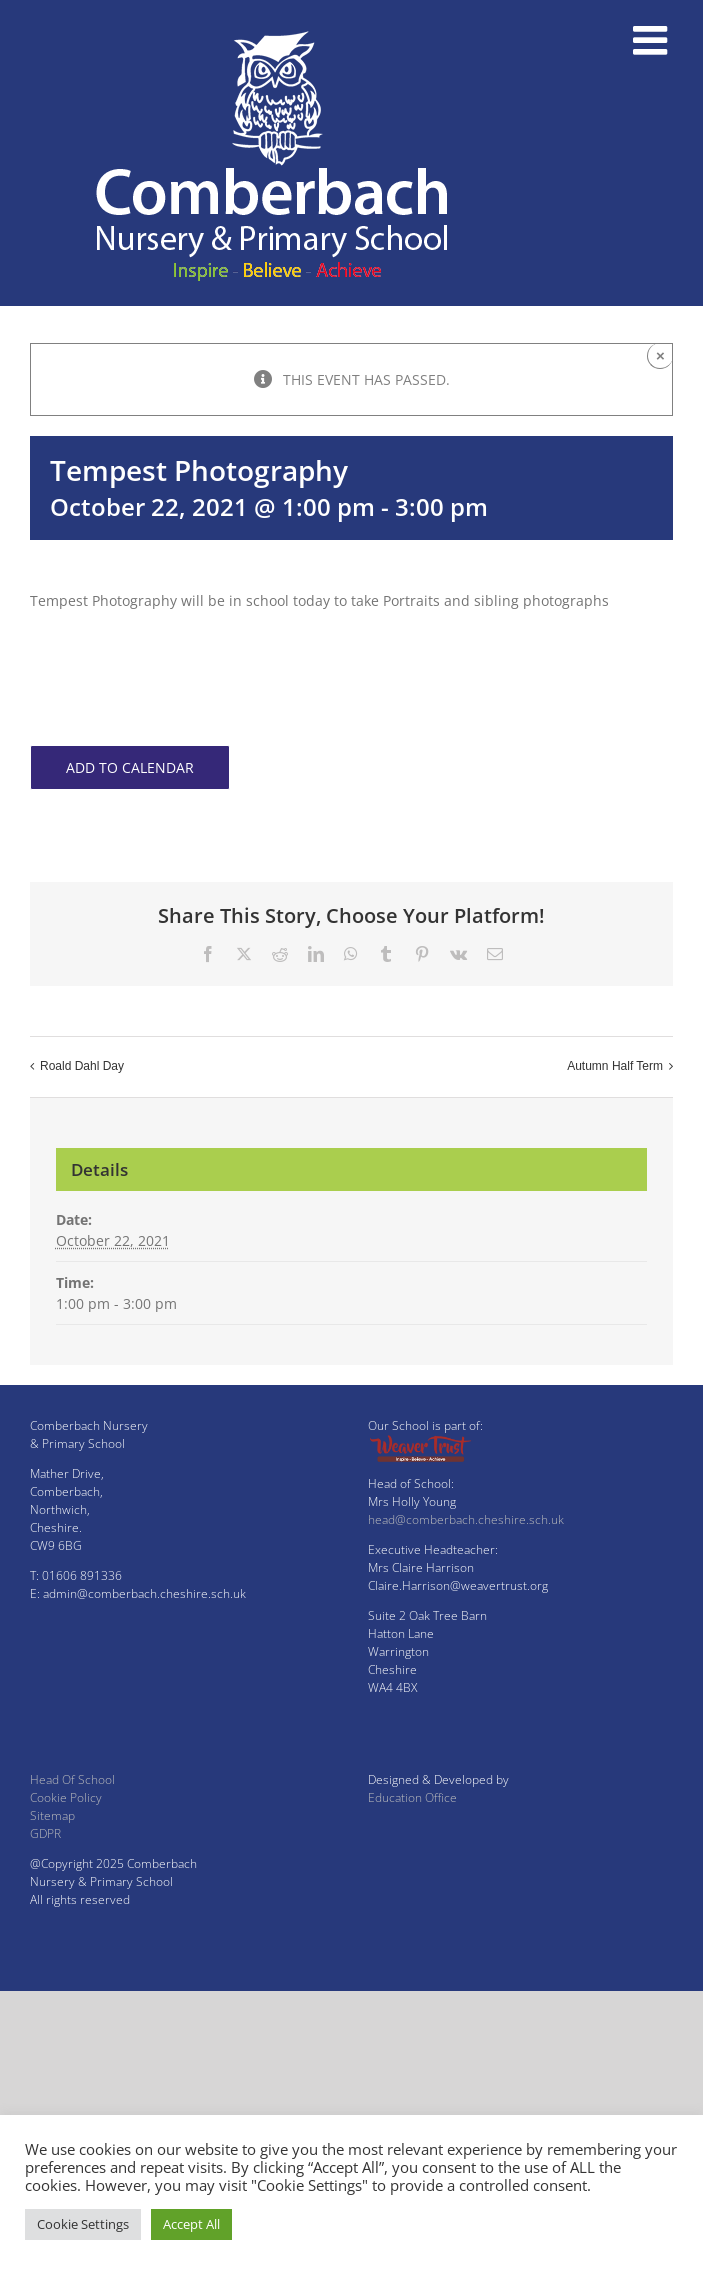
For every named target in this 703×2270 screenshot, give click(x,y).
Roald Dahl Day (82, 1066)
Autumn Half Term (615, 1066)
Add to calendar (130, 767)
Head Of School (72, 1779)
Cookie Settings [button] (83, 2224)
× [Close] (660, 355)
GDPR (45, 1833)
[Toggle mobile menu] (653, 40)
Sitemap (52, 1815)
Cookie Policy (66, 1797)
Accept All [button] (191, 2224)
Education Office (412, 1797)
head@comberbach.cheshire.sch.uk (466, 1519)
